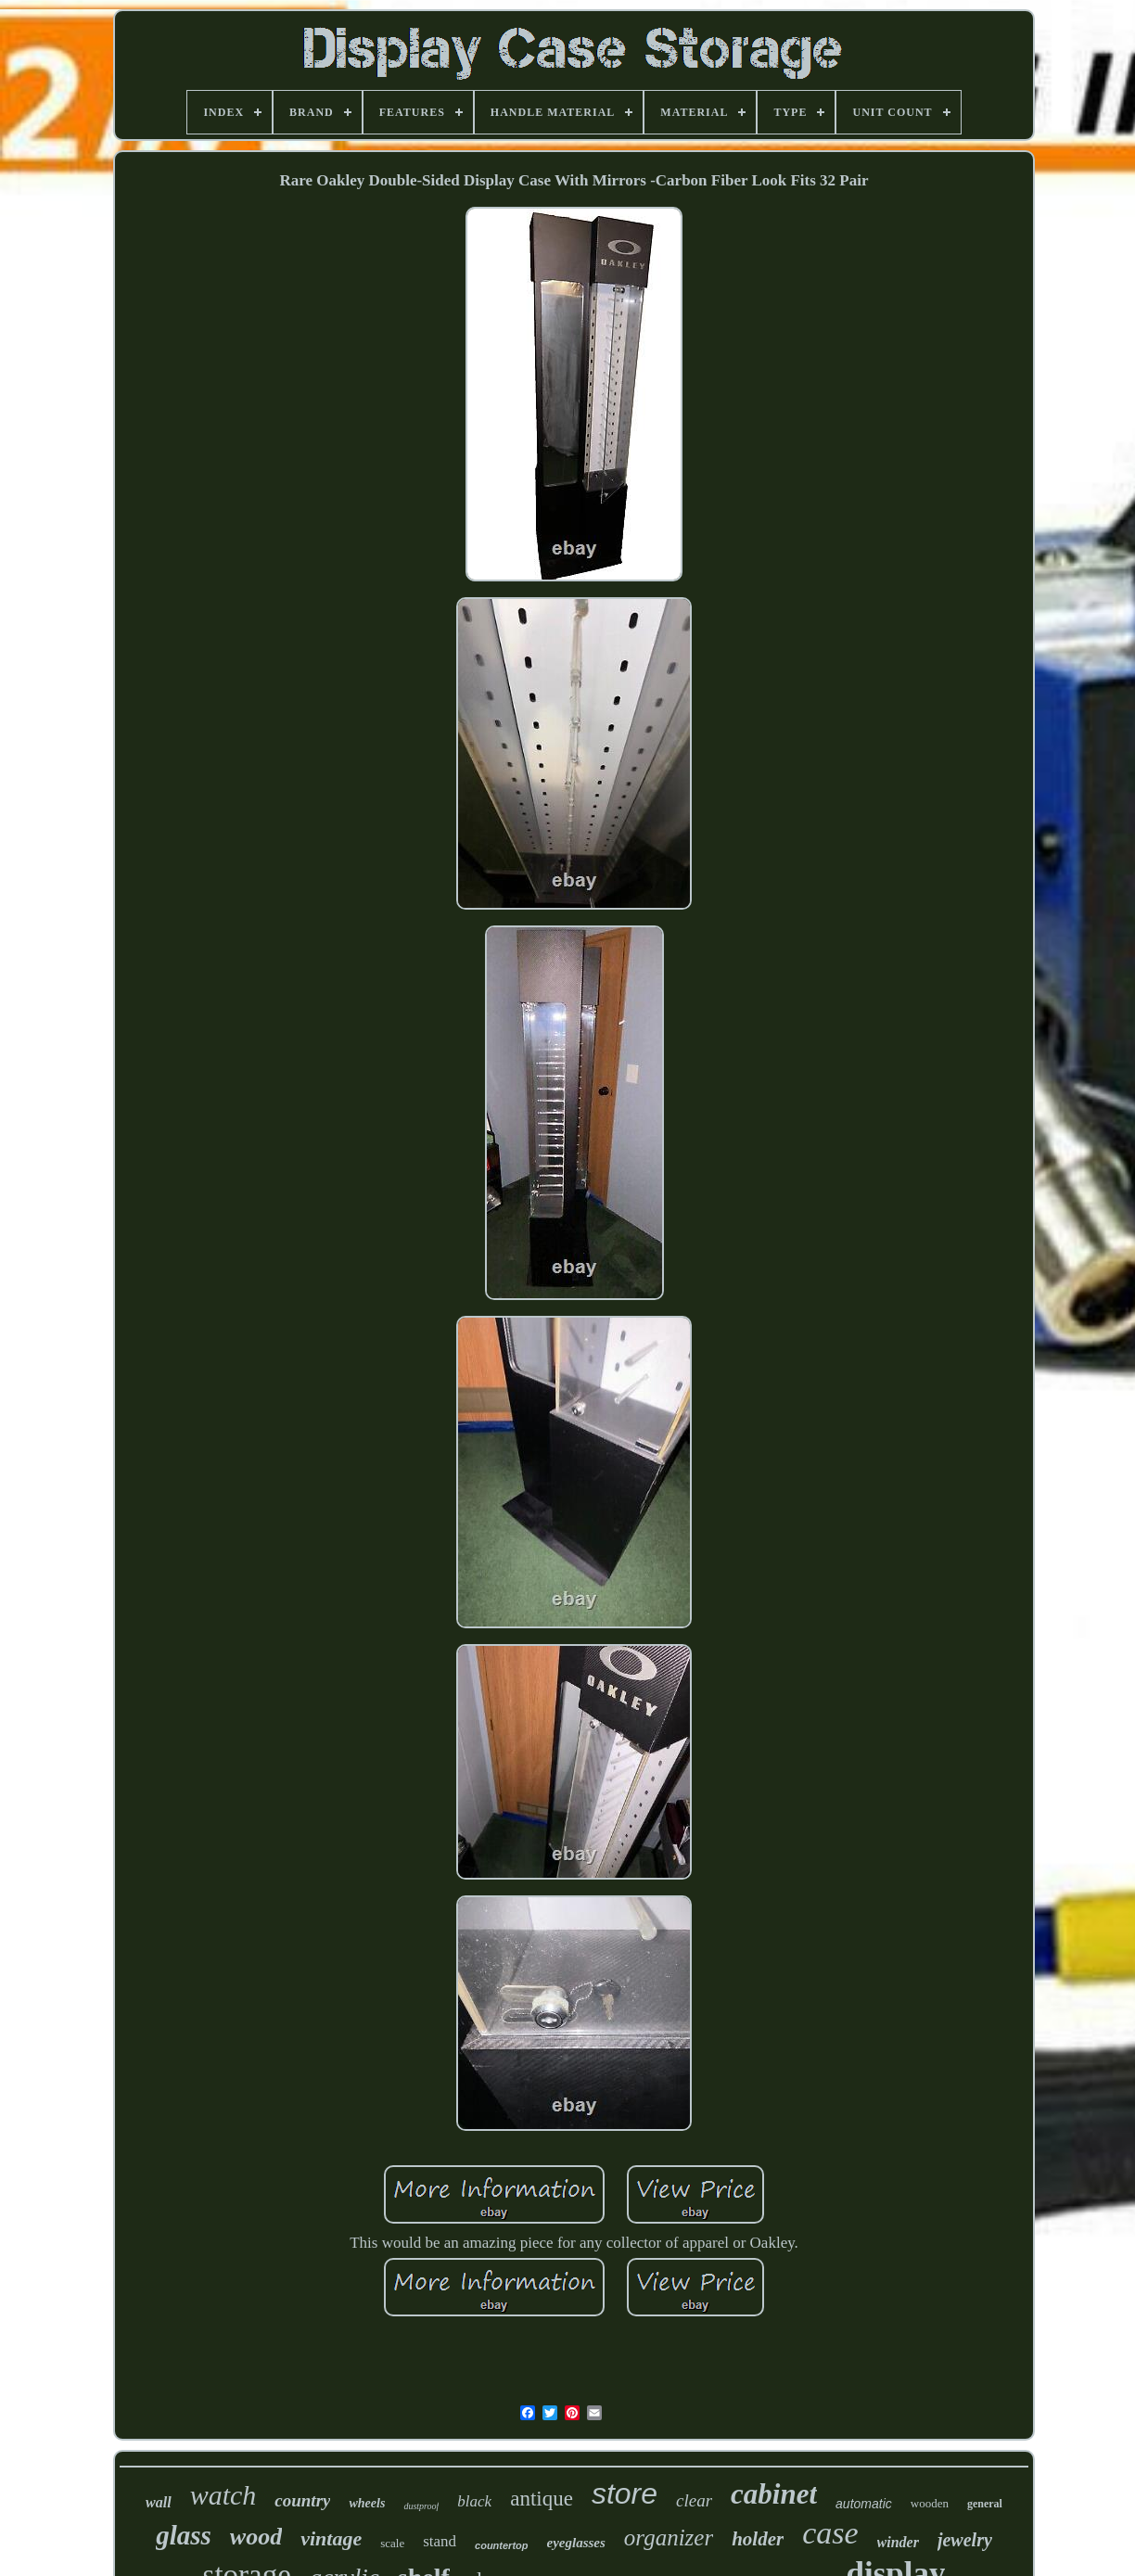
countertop (501, 2545)
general (984, 2503)
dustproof (421, 2506)
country (302, 2500)
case (830, 2533)
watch (223, 2495)
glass (183, 2535)
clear (694, 2500)
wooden (930, 2503)
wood (256, 2536)
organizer (668, 2537)
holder (758, 2539)
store (624, 2493)
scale (392, 2543)
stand (439, 2541)
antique (541, 2498)
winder (898, 2542)
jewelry (964, 2540)
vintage (331, 2538)
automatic (863, 2503)
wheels (367, 2503)
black (474, 2501)
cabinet (774, 2494)
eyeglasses (576, 2542)
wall (159, 2502)
